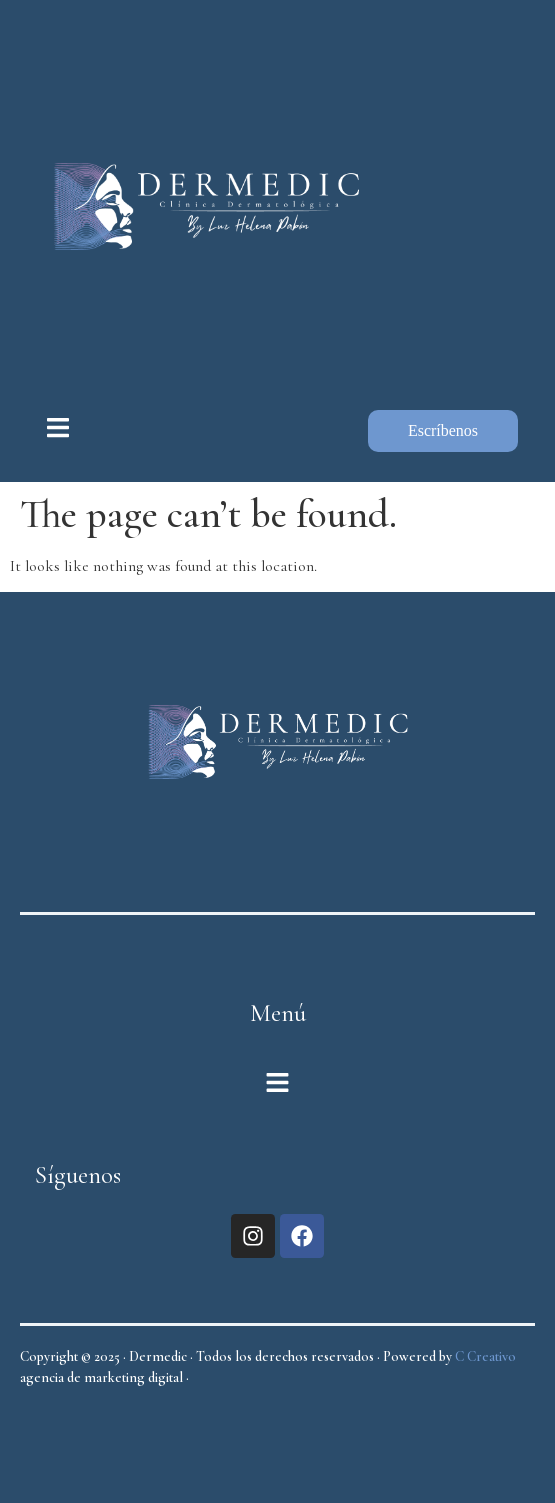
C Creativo (485, 1356)
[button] (277, 1085)
